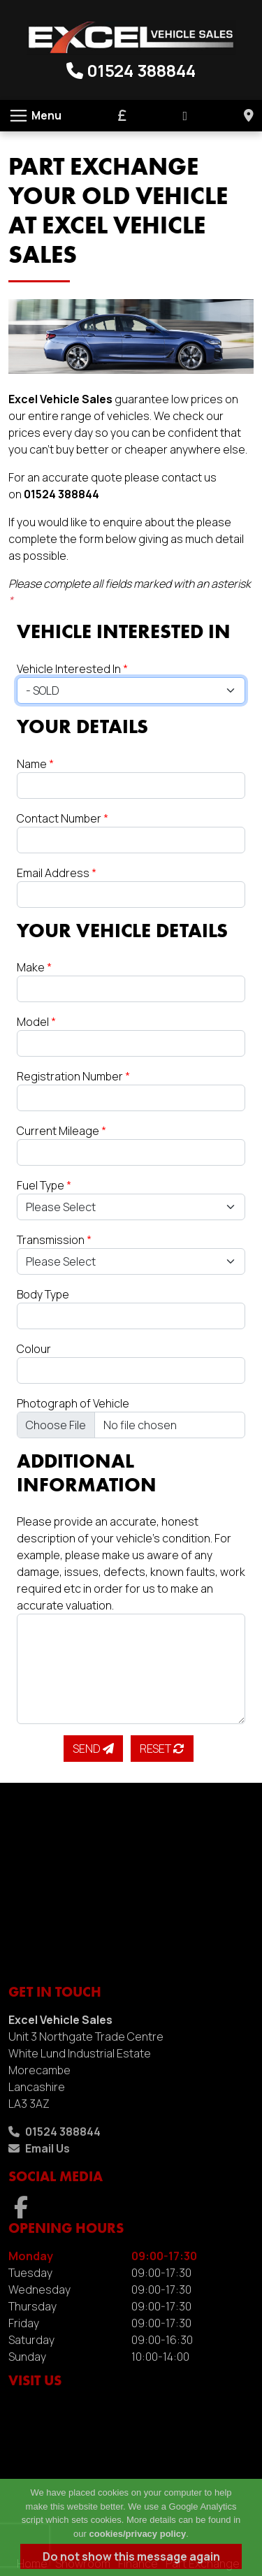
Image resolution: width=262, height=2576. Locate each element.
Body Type (43, 1294)
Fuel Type (44, 1185)
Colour (34, 1348)
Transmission (54, 1239)
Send (93, 1748)
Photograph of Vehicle (73, 1403)
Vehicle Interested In (72, 668)
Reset (162, 1748)
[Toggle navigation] (34, 116)
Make (34, 967)
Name (35, 764)
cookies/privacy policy (138, 2533)
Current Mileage (61, 1130)
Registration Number (73, 1076)
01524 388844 (131, 70)
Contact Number (62, 818)
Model (36, 1021)
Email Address (56, 873)
